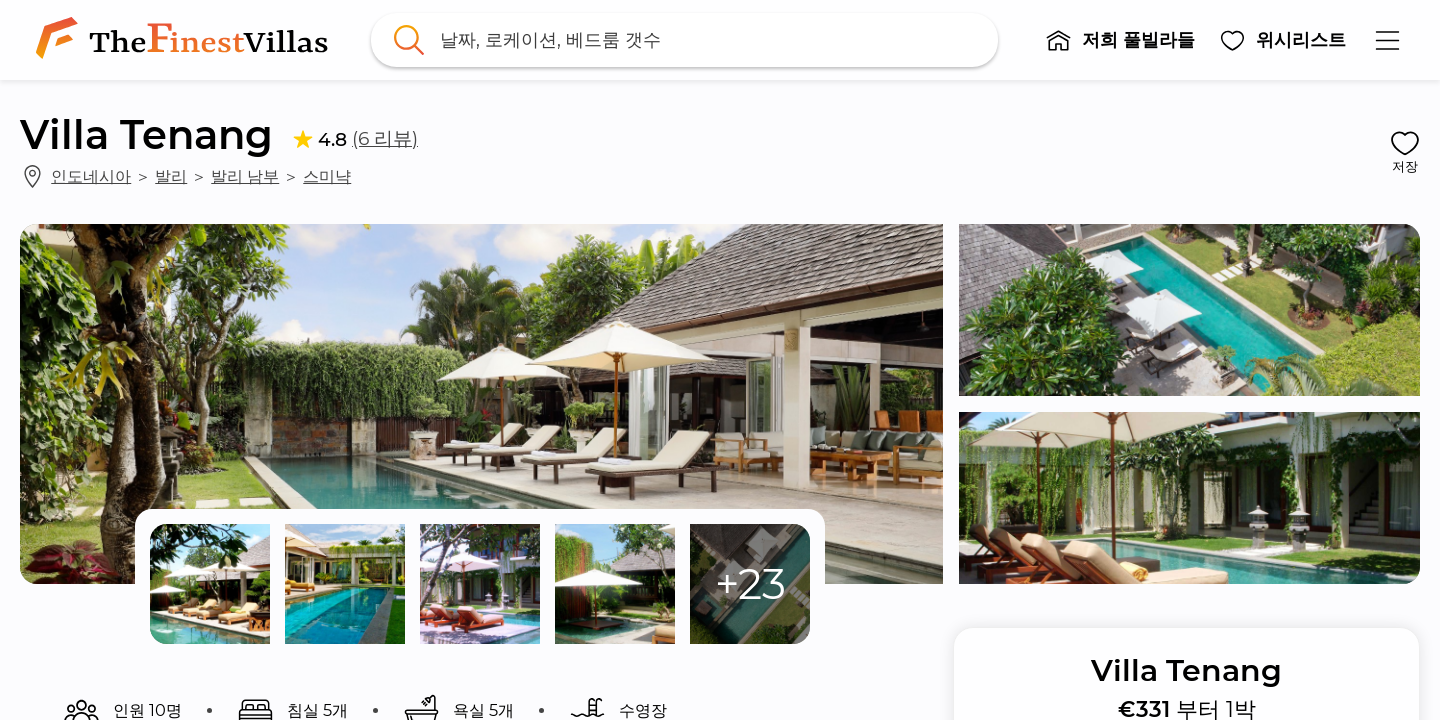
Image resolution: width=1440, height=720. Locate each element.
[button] (1120, 40)
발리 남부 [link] (245, 176)
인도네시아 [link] (91, 176)
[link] (186, 40)
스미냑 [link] (327, 176)
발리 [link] (171, 176)
